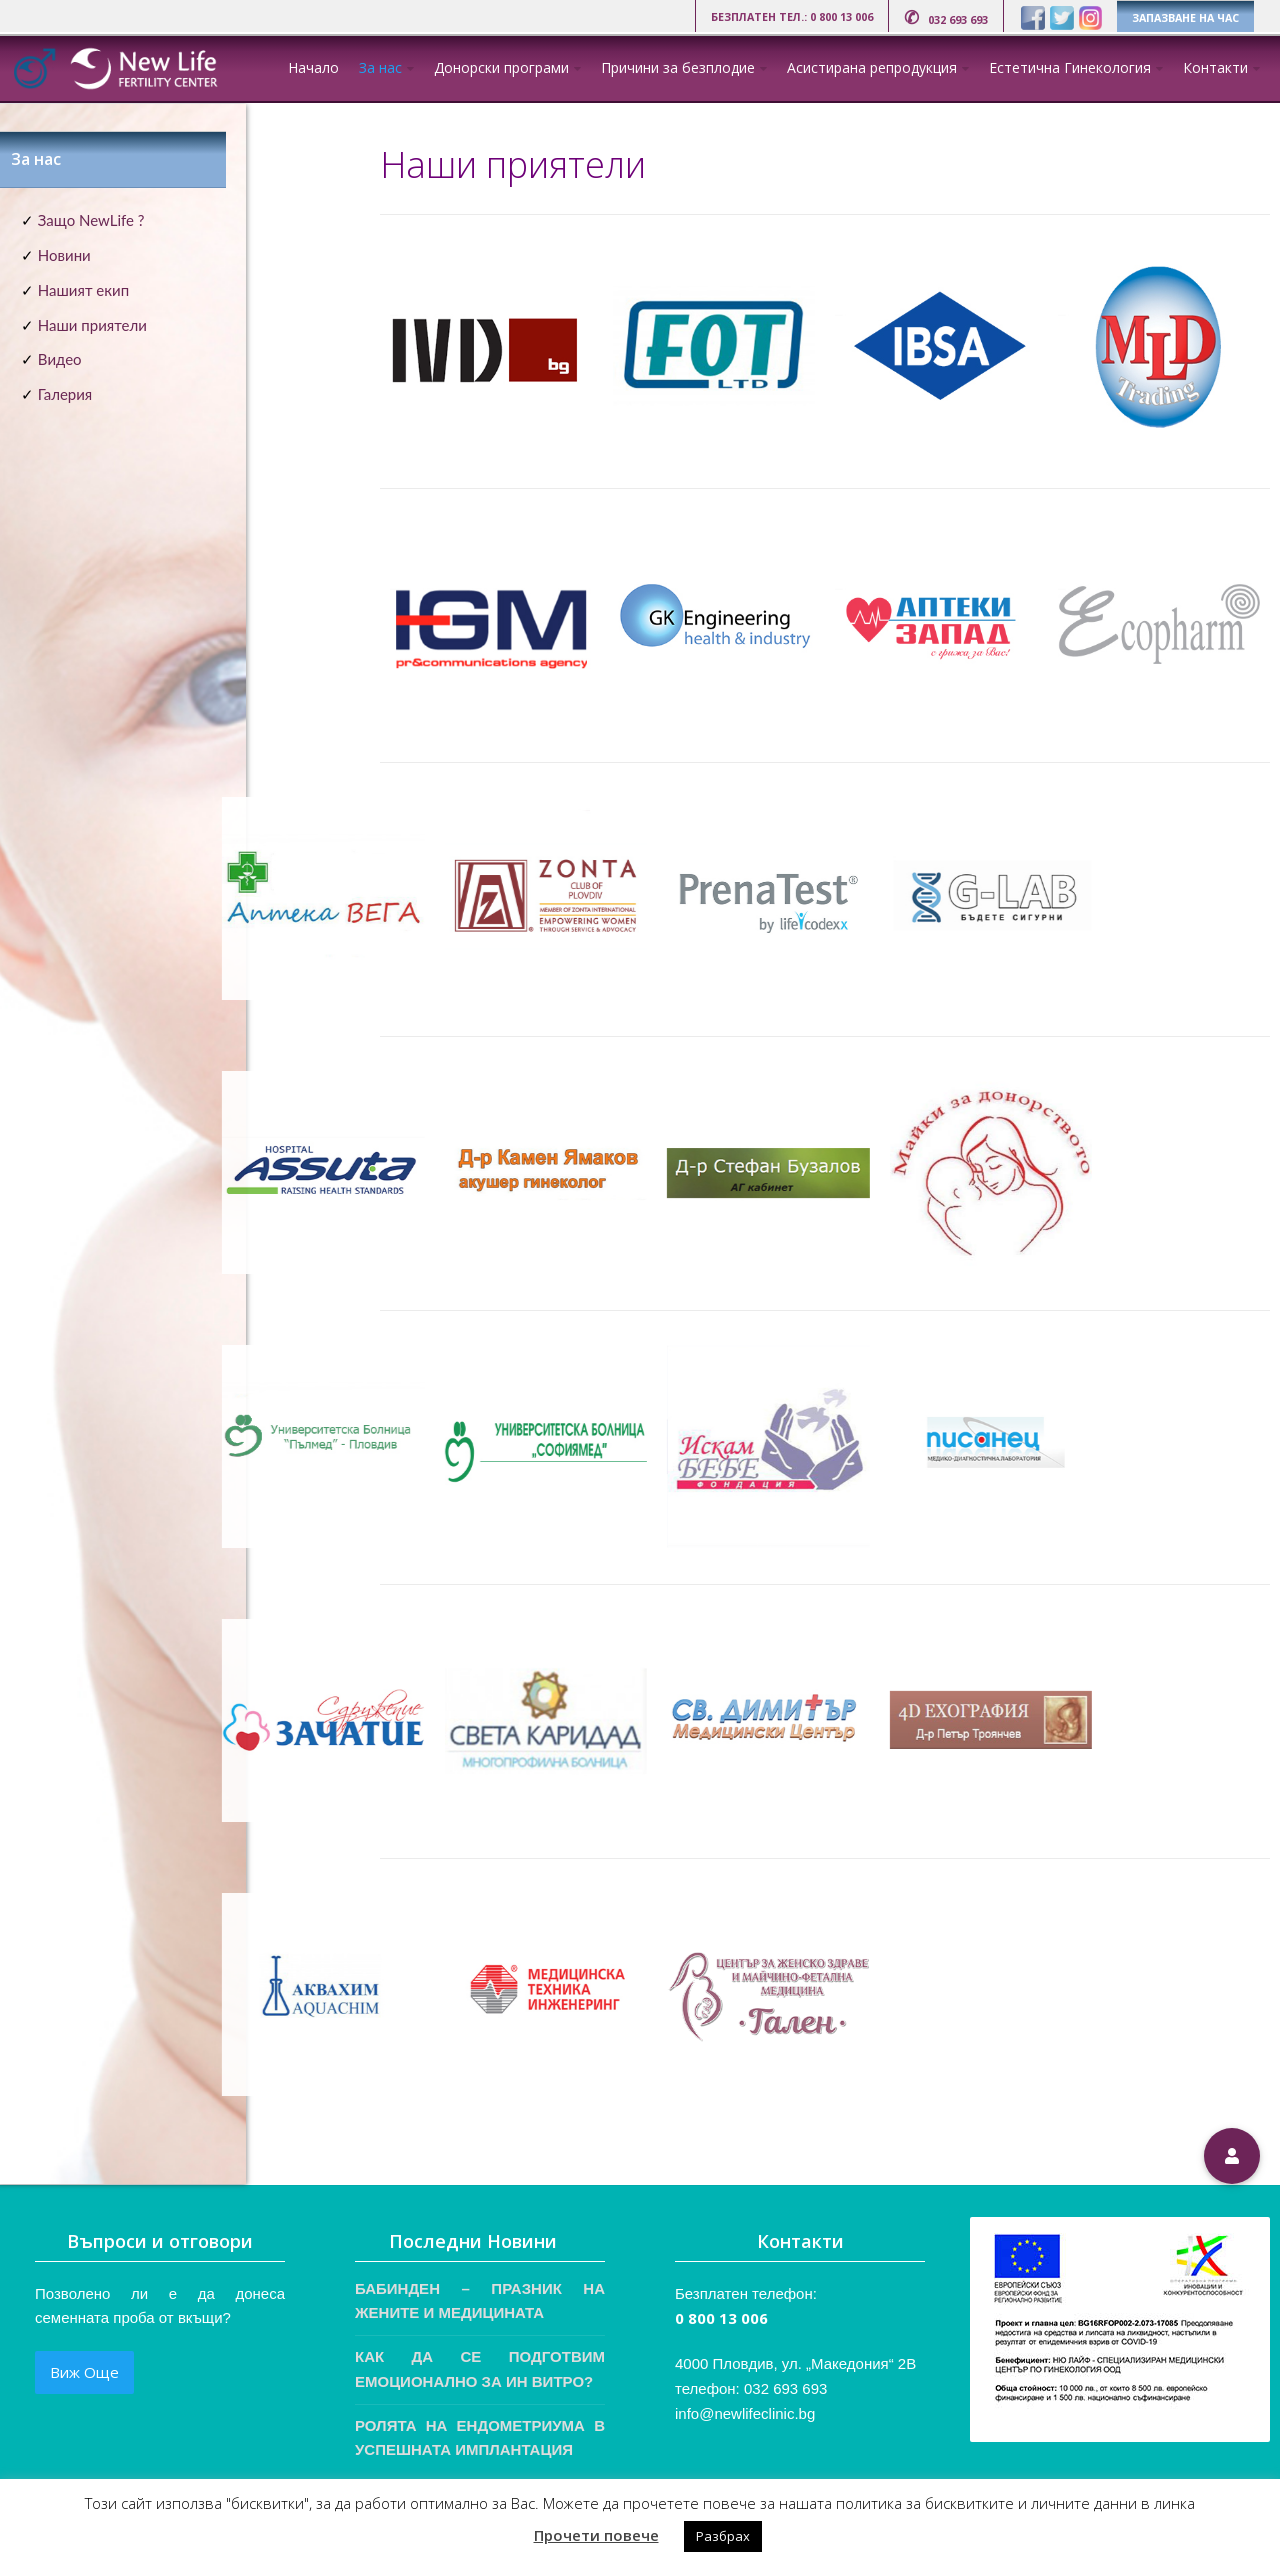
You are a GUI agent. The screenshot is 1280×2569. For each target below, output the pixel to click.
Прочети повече (596, 2535)
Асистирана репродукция (872, 67)
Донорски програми (501, 67)
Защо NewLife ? (91, 220)
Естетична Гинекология (1070, 67)
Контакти (1215, 67)
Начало (313, 67)
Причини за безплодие (678, 67)
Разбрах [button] (723, 2536)
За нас (380, 67)
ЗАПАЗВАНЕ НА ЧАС (1185, 18)
